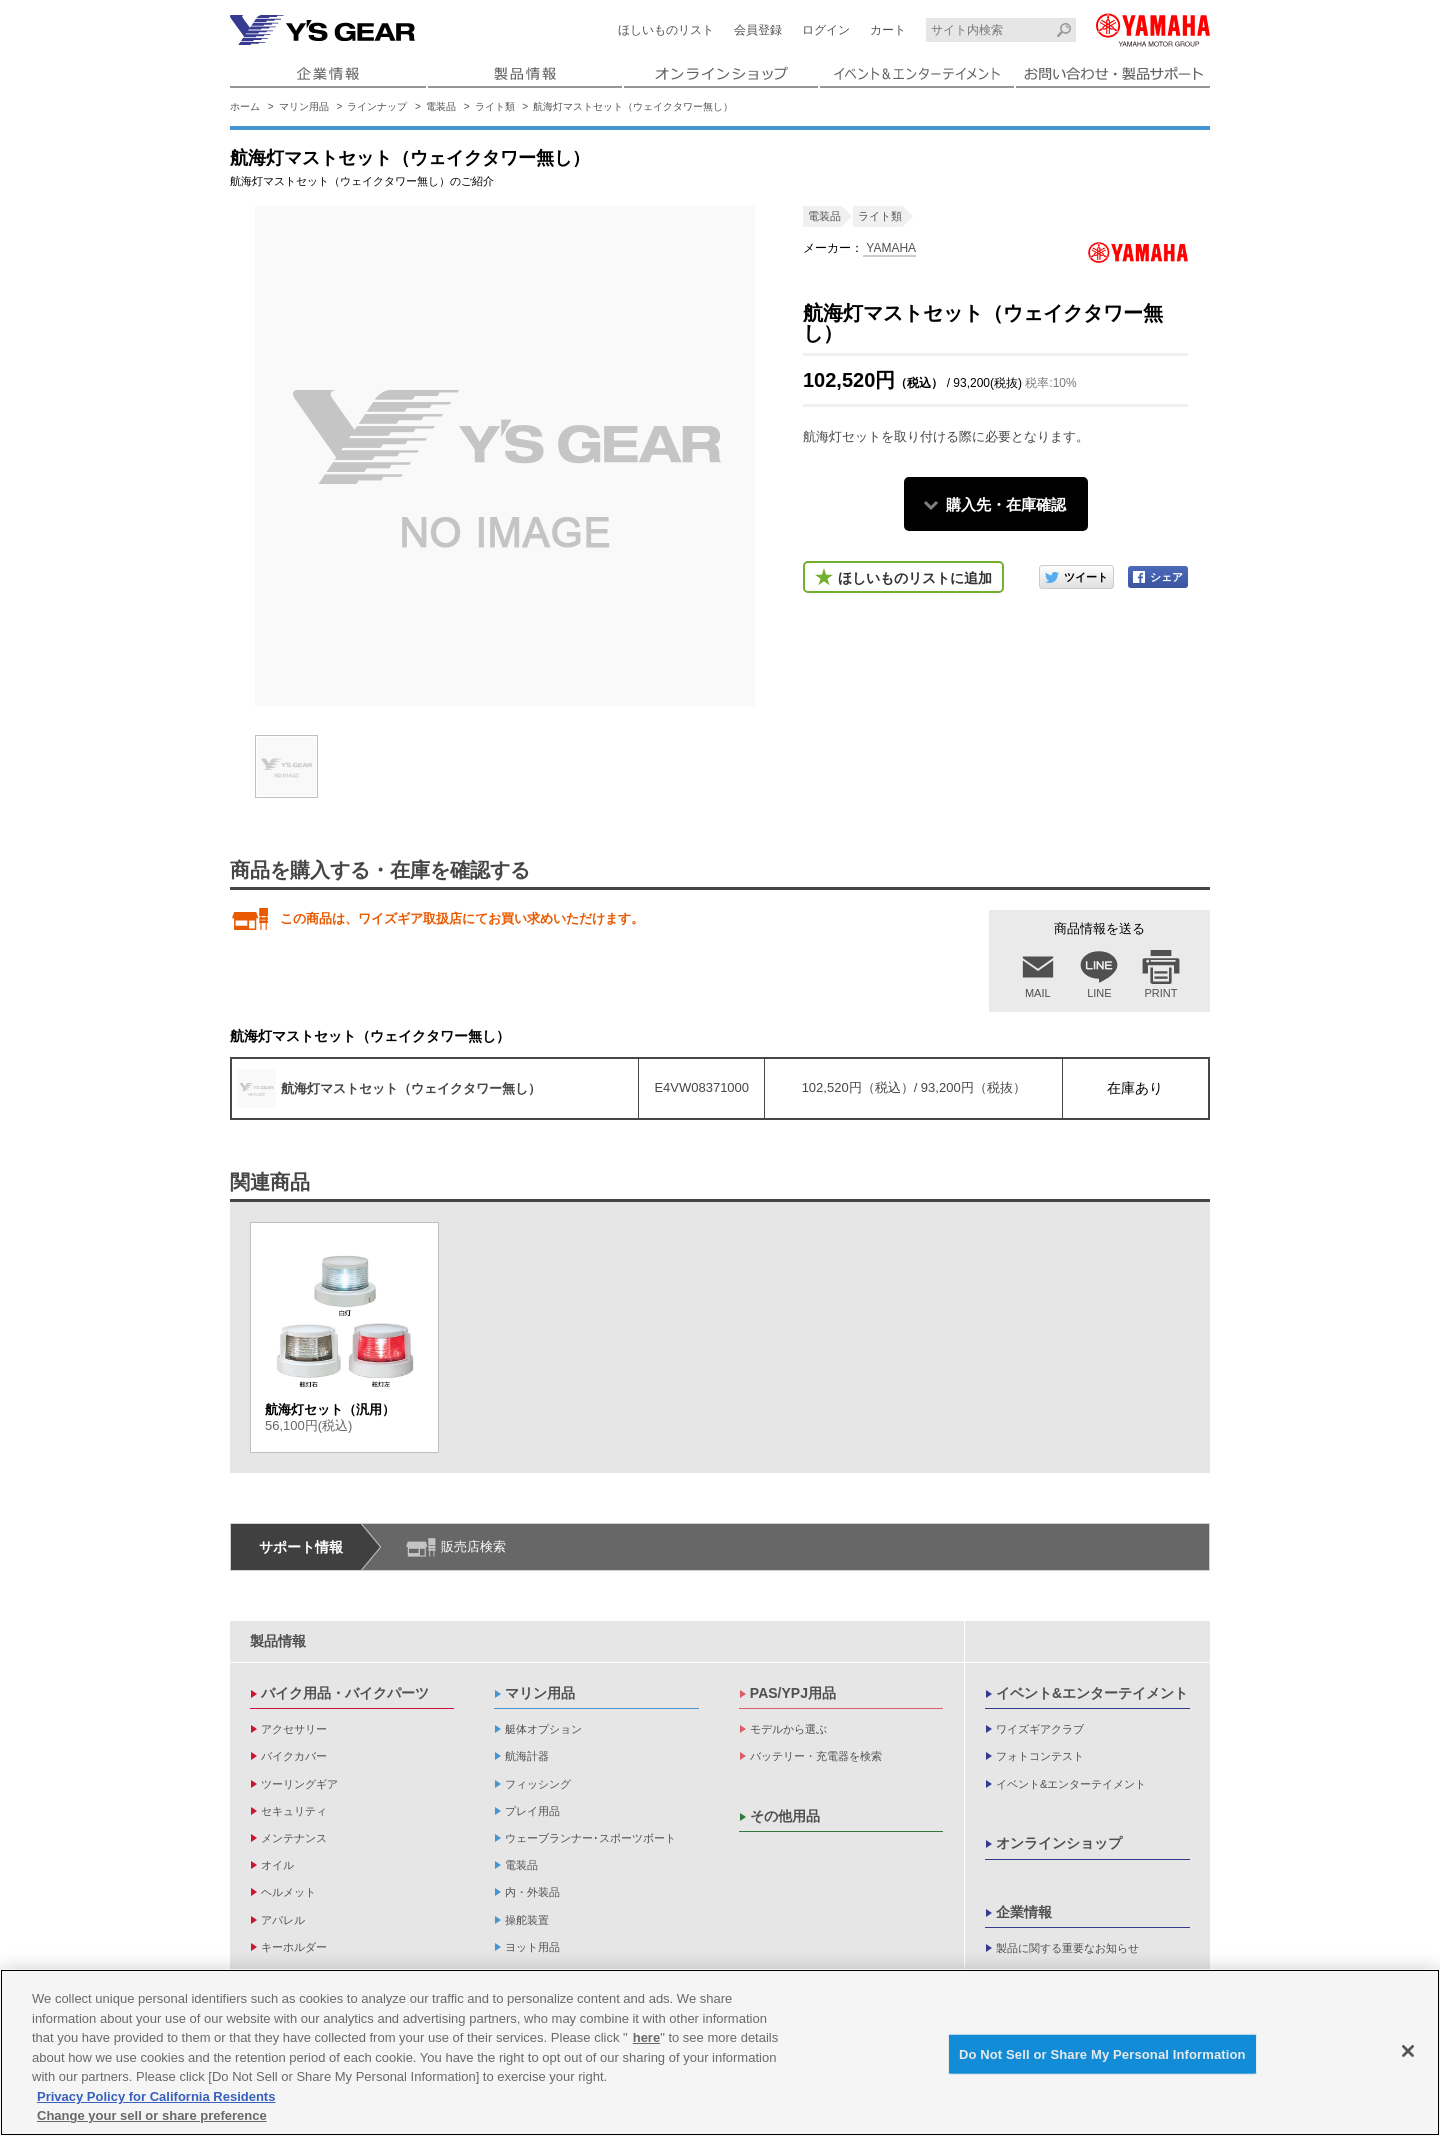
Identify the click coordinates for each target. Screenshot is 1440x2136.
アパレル (283, 1920)
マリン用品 (304, 106)
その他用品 (785, 1816)
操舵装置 (527, 1920)
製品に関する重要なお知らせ (1067, 1948)
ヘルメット (288, 1892)
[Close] (1408, 2054)
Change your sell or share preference (152, 2119)
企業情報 (1024, 1912)
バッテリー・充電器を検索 (816, 1756)
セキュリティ (294, 1811)
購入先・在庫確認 (1006, 504)
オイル (277, 1865)
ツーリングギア (299, 1784)
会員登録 (758, 30)
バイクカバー (294, 1756)
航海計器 (527, 1756)
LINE (1099, 993)
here (646, 2041)
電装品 (441, 106)
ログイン (826, 30)
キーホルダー (294, 1947)
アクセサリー (294, 1729)
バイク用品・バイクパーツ (345, 1693)
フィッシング (538, 1784)
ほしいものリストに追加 (915, 578)
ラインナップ (377, 106)
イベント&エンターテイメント (1092, 1693)
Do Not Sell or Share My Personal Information (1102, 2057)
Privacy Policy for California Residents (156, 2100)
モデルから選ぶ (788, 1729)
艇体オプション (543, 1729)
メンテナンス (294, 1838)
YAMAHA (889, 248)
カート (888, 30)
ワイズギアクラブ (1040, 1729)
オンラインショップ (1059, 1843)
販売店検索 (473, 1546)
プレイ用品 (532, 1811)
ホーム (245, 106)
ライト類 (495, 106)
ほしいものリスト (666, 30)
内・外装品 (532, 1892)
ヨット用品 (532, 1947)
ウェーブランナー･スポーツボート (590, 1838)
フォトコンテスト (1040, 1756)
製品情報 (278, 1641)
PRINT (1161, 993)
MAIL (1038, 993)
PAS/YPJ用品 (793, 1693)
